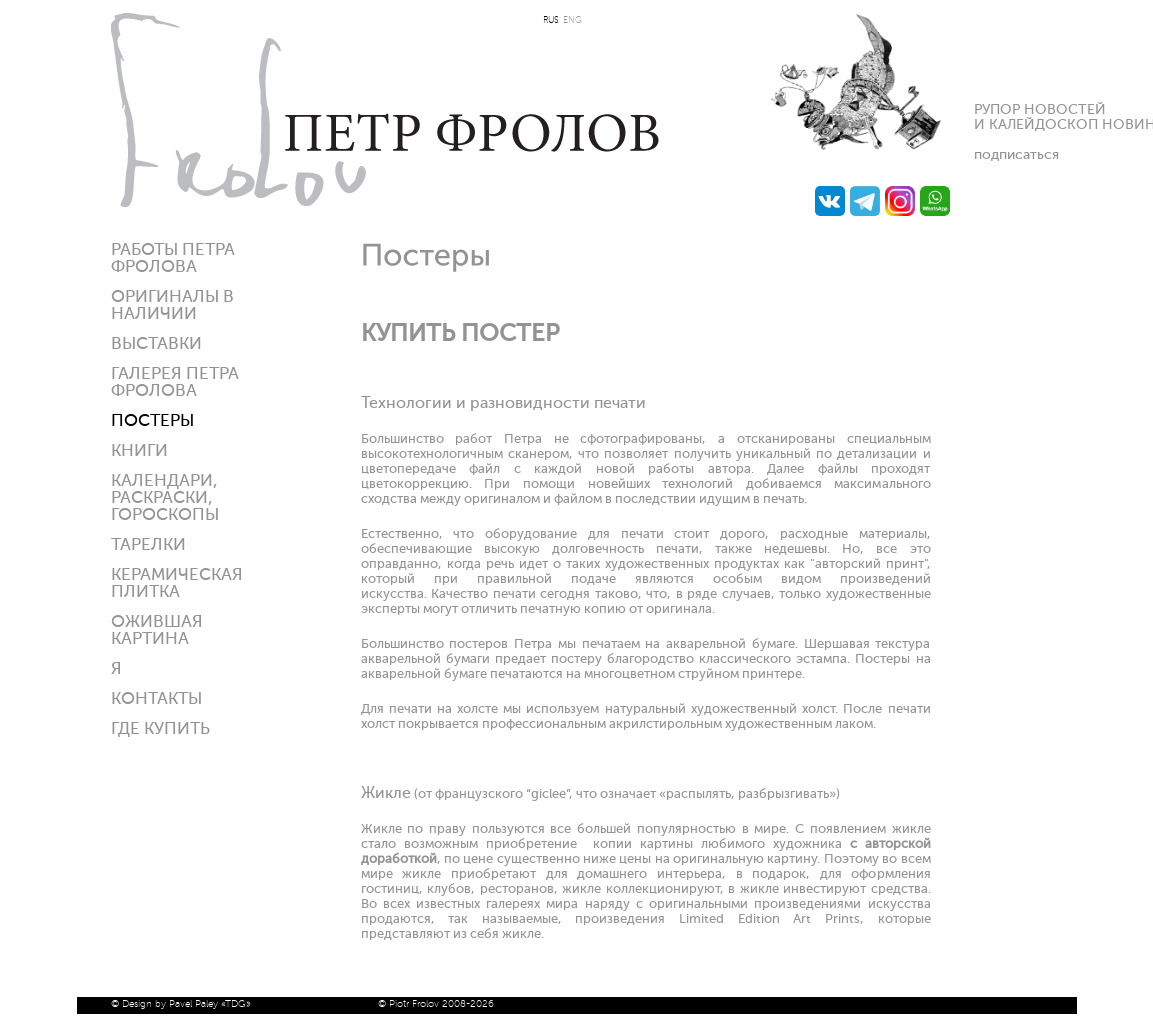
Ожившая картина (157, 631)
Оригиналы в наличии (172, 306)
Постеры (152, 421)
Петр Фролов (385, 110)
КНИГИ (139, 451)
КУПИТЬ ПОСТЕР (460, 334)
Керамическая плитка (177, 584)
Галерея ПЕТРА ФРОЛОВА (175, 383)
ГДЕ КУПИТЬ (160, 729)
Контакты (156, 699)
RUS (551, 20)
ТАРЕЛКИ (148, 545)
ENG (572, 20)
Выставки (156, 344)
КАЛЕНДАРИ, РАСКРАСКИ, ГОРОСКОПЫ (165, 498)
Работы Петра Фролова (173, 259)
